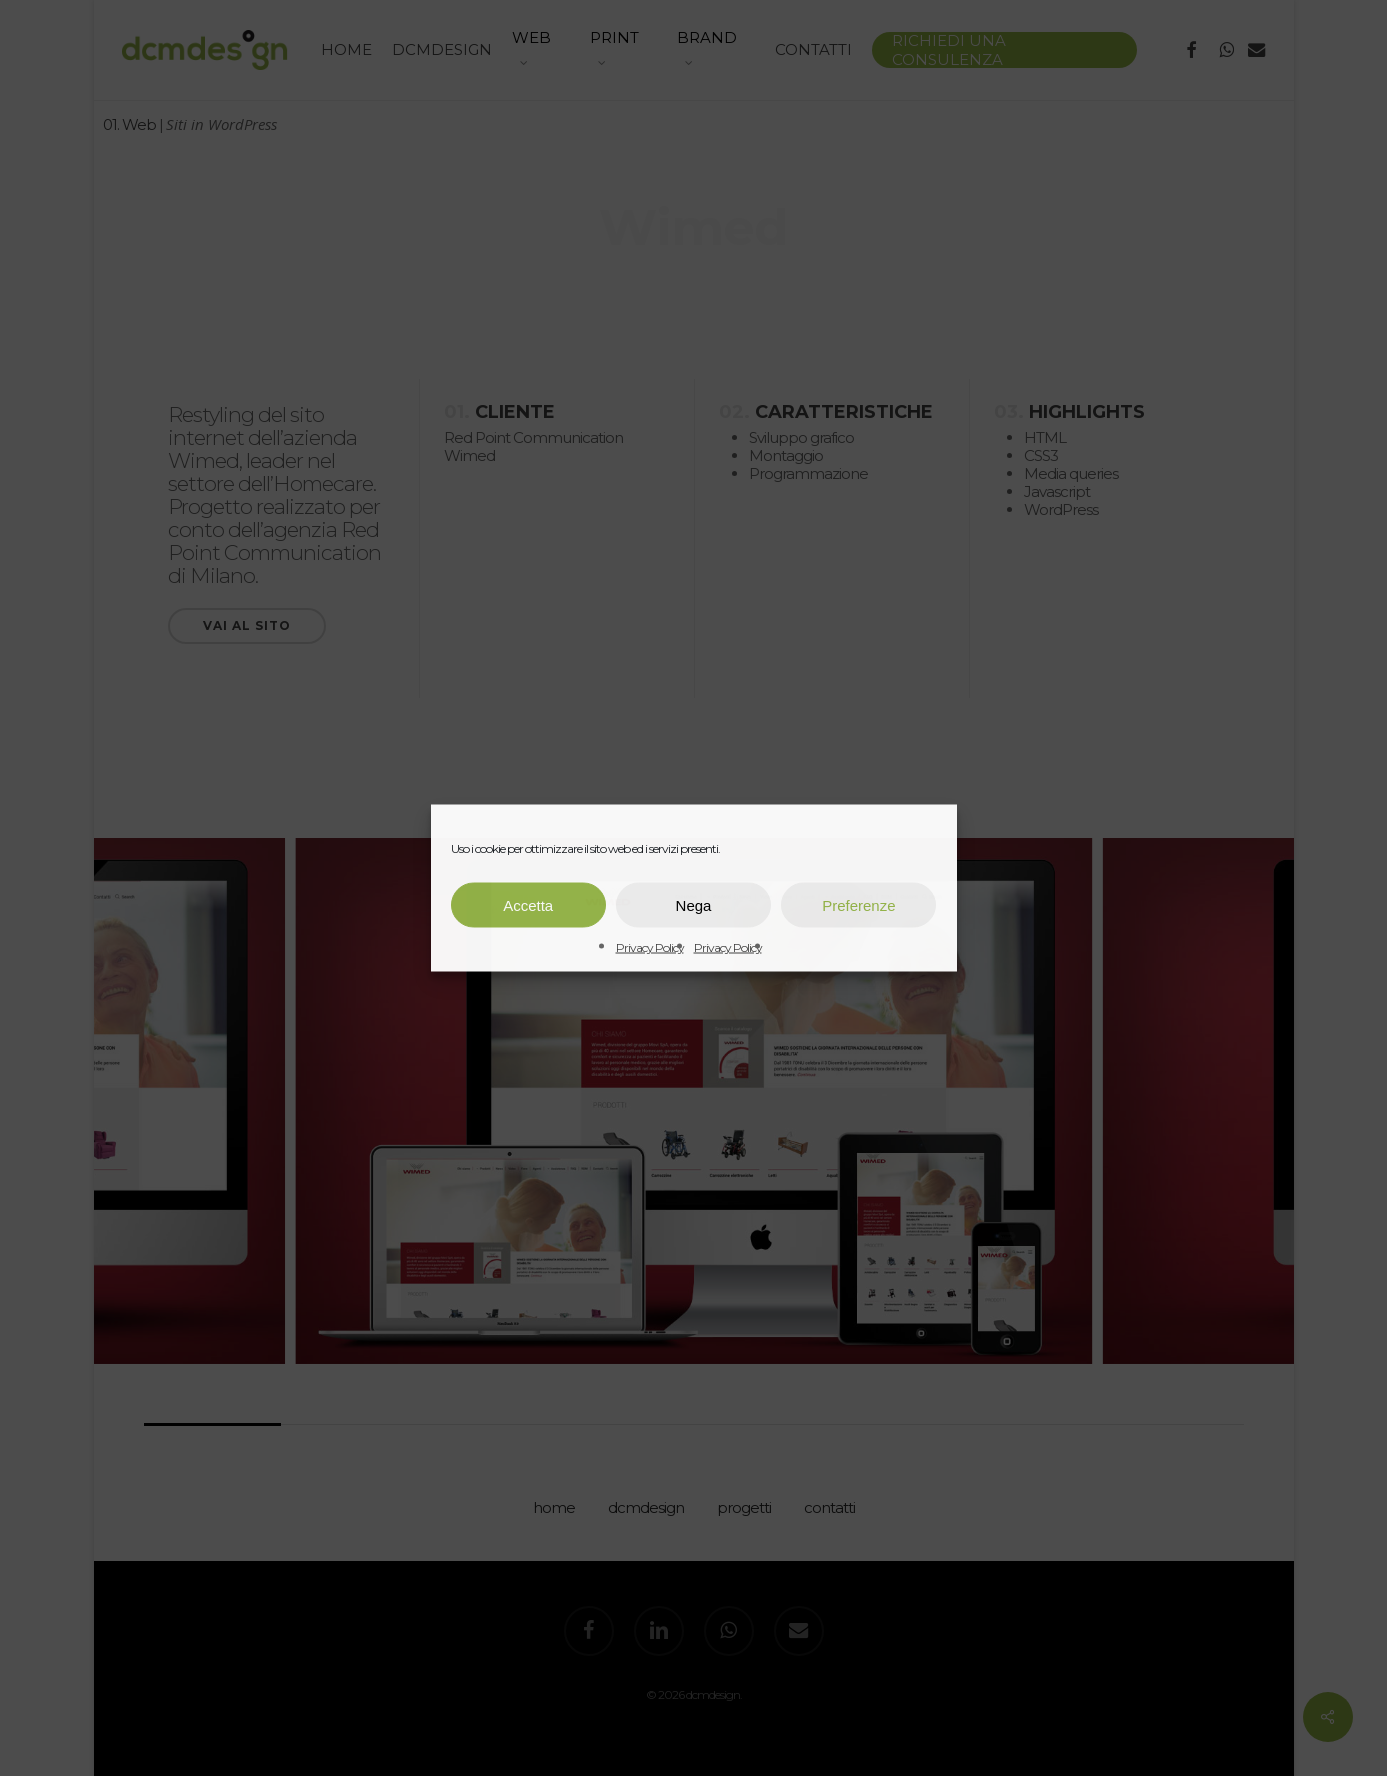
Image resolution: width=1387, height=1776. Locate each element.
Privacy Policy (650, 947)
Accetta (528, 904)
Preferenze (858, 904)
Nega (694, 904)
